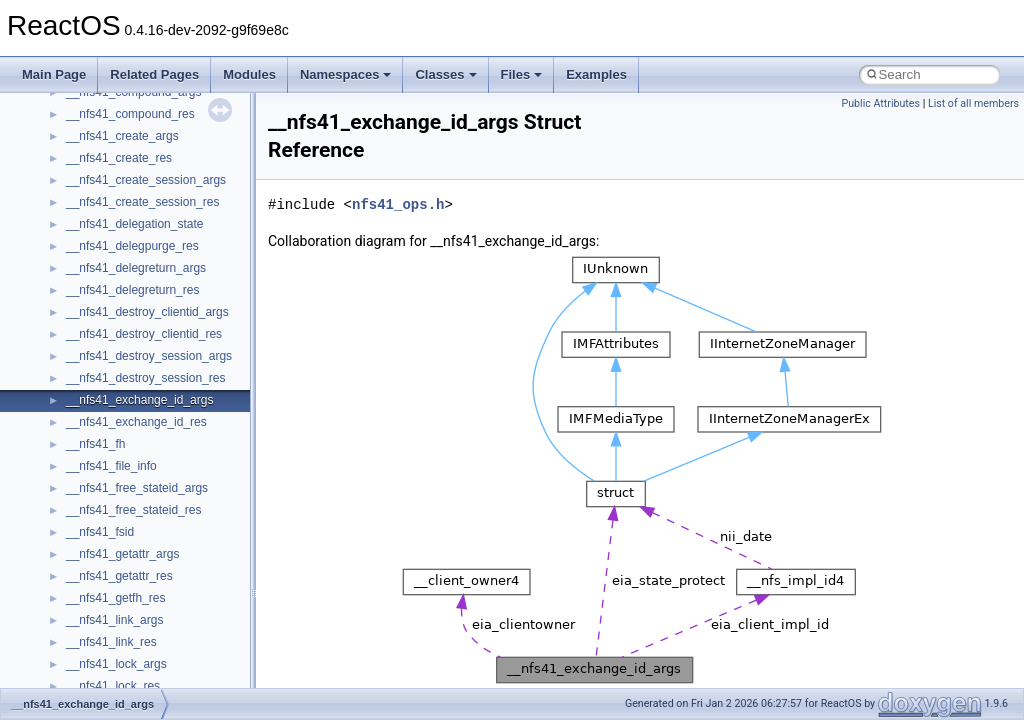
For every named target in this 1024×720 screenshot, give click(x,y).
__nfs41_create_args (122, 136)
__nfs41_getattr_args (122, 554)
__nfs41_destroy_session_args (149, 356)
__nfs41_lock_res (113, 686)
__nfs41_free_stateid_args (137, 488)
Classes (445, 74)
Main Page (54, 74)
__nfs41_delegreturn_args (136, 268)
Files (522, 74)
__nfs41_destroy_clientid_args (147, 312)
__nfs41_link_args (114, 620)
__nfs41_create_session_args (146, 180)
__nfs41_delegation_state (134, 224)
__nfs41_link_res (111, 642)
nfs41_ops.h (398, 204)
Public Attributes (880, 103)
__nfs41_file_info (111, 466)
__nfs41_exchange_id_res (136, 422)
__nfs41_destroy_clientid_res (144, 334)
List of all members (973, 103)
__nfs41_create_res (119, 158)
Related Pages (154, 74)
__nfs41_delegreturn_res (132, 290)
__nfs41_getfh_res (115, 598)
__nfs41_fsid (100, 532)
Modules (249, 74)
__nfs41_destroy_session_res (145, 378)
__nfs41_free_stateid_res (133, 510)
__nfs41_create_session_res (142, 202)
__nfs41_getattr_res (119, 576)
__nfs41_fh (95, 444)
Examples (596, 74)
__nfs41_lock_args (116, 664)
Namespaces (346, 74)
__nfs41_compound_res (130, 114)
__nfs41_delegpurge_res (132, 246)
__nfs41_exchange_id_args (139, 400)
